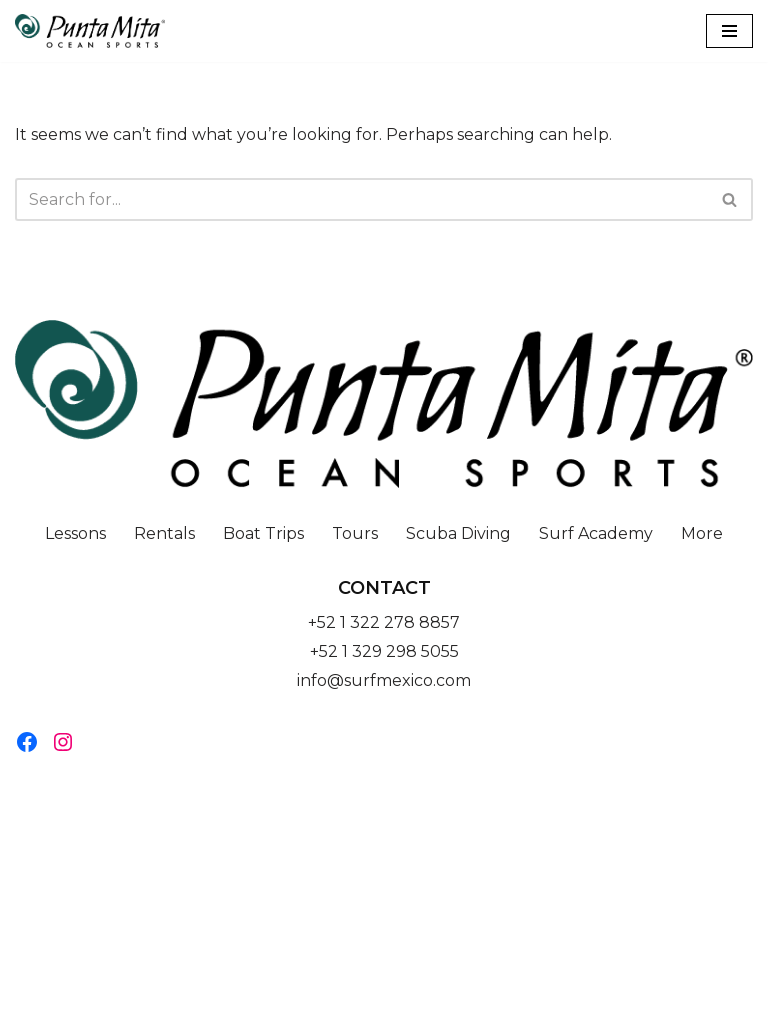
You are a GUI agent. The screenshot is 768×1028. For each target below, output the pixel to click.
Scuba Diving (458, 533)
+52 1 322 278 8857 (384, 622)
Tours (355, 533)
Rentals (164, 533)
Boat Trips (263, 533)
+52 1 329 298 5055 (384, 651)
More (702, 533)
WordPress (463, 1006)
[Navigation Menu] (729, 31)
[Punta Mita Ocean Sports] (90, 31)
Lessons (75, 533)
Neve (283, 1006)
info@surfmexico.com (384, 680)
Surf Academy (596, 533)
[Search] (361, 199)
